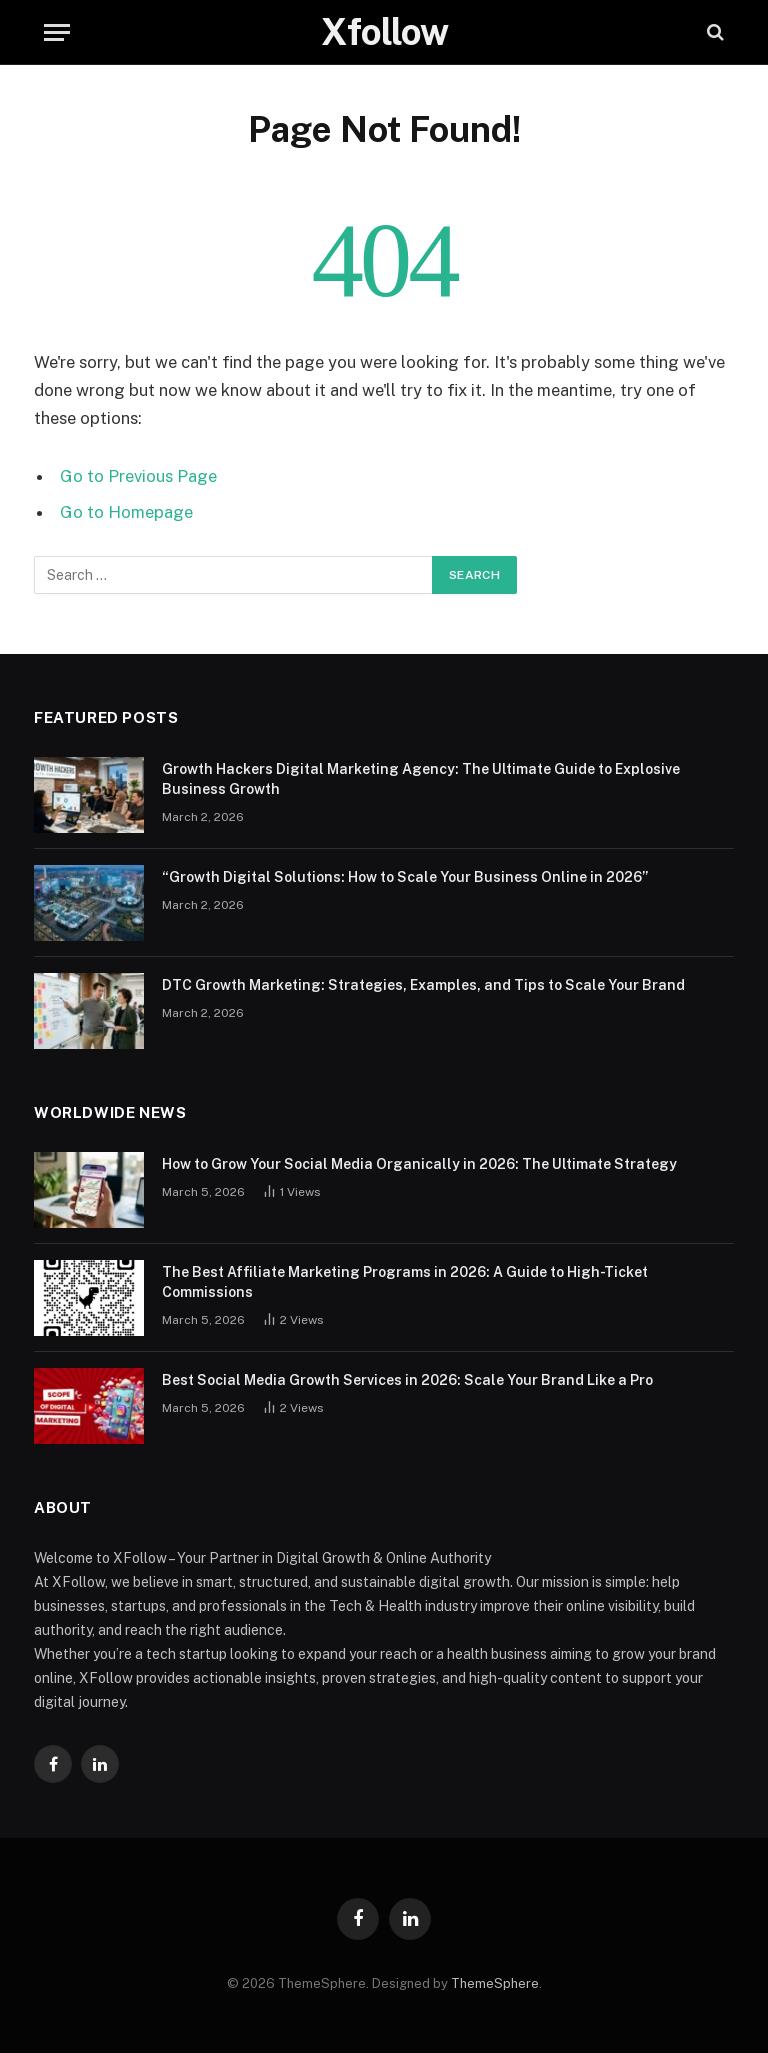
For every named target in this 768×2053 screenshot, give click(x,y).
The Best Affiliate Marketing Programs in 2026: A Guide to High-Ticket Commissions (405, 1282)
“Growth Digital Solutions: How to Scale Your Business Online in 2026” (405, 877)
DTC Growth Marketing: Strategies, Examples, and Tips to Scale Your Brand (423, 985)
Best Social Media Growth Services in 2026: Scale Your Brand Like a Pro (407, 1380)
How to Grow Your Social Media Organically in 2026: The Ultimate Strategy (419, 1164)
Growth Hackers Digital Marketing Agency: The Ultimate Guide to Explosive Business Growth (421, 779)
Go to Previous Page (138, 476)
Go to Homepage (126, 512)
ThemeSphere (495, 1983)
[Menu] (57, 32)
